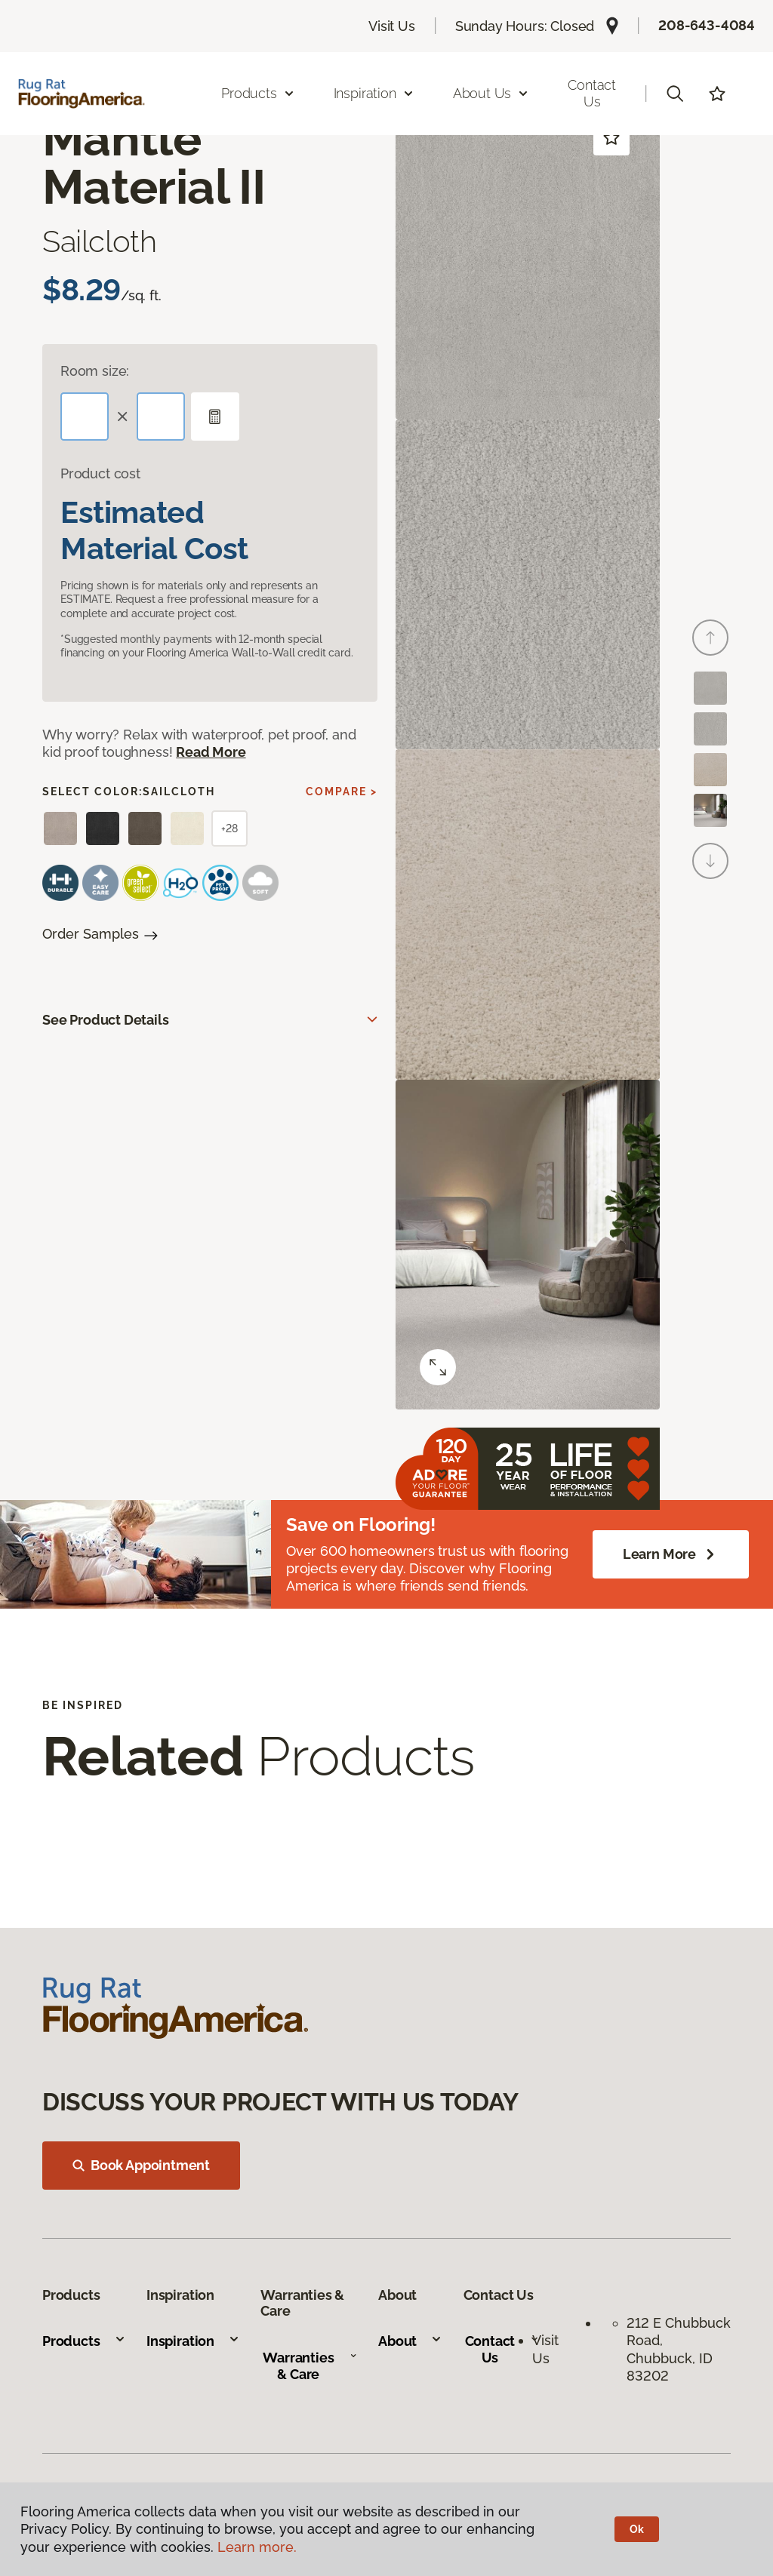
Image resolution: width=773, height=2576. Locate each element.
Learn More (671, 1554)
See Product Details (105, 1020)
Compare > (341, 791)
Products (84, 2341)
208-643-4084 (706, 25)
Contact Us (592, 93)
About (410, 2341)
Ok (637, 2529)
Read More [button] (210, 752)
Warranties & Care (310, 2366)
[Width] (161, 416)
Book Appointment (141, 2165)
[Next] (710, 861)
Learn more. (257, 2547)
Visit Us (391, 26)
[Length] (84, 416)
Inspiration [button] (374, 93)
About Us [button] (491, 93)
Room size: (94, 371)
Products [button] (258, 93)
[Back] (710, 637)
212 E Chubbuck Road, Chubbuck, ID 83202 (679, 2349)
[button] (675, 93)
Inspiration (193, 2341)
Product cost (100, 473)
